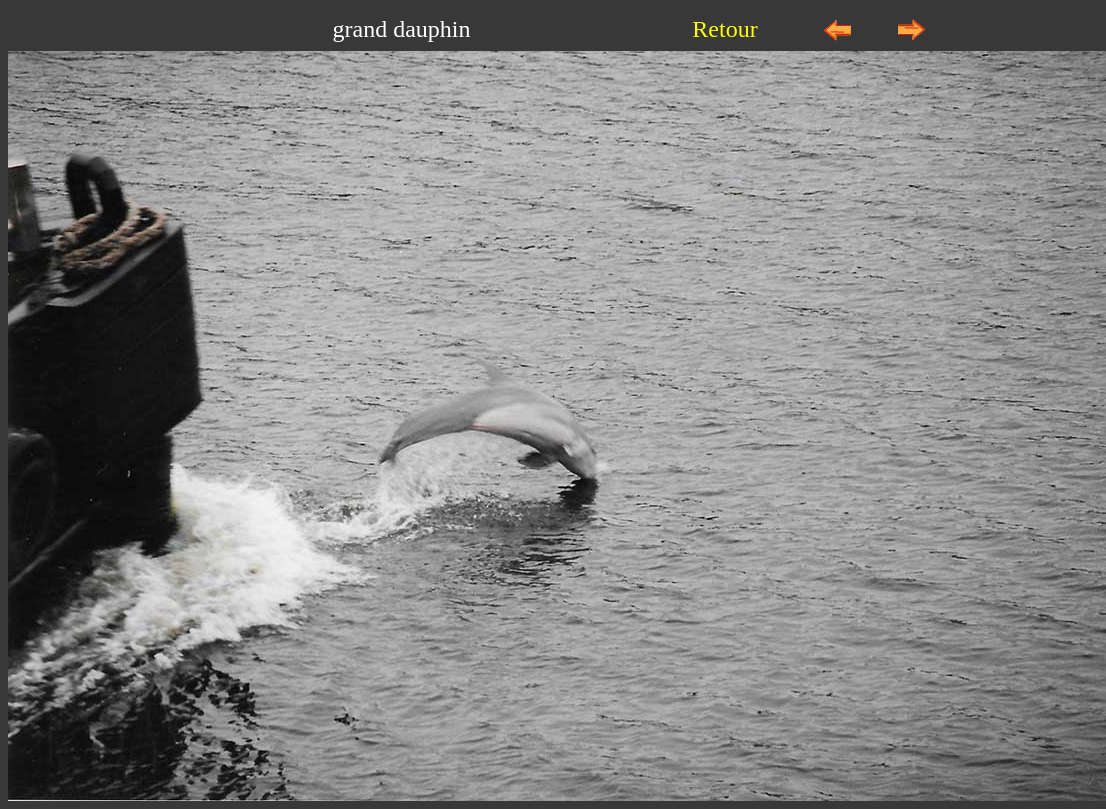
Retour (724, 29)
